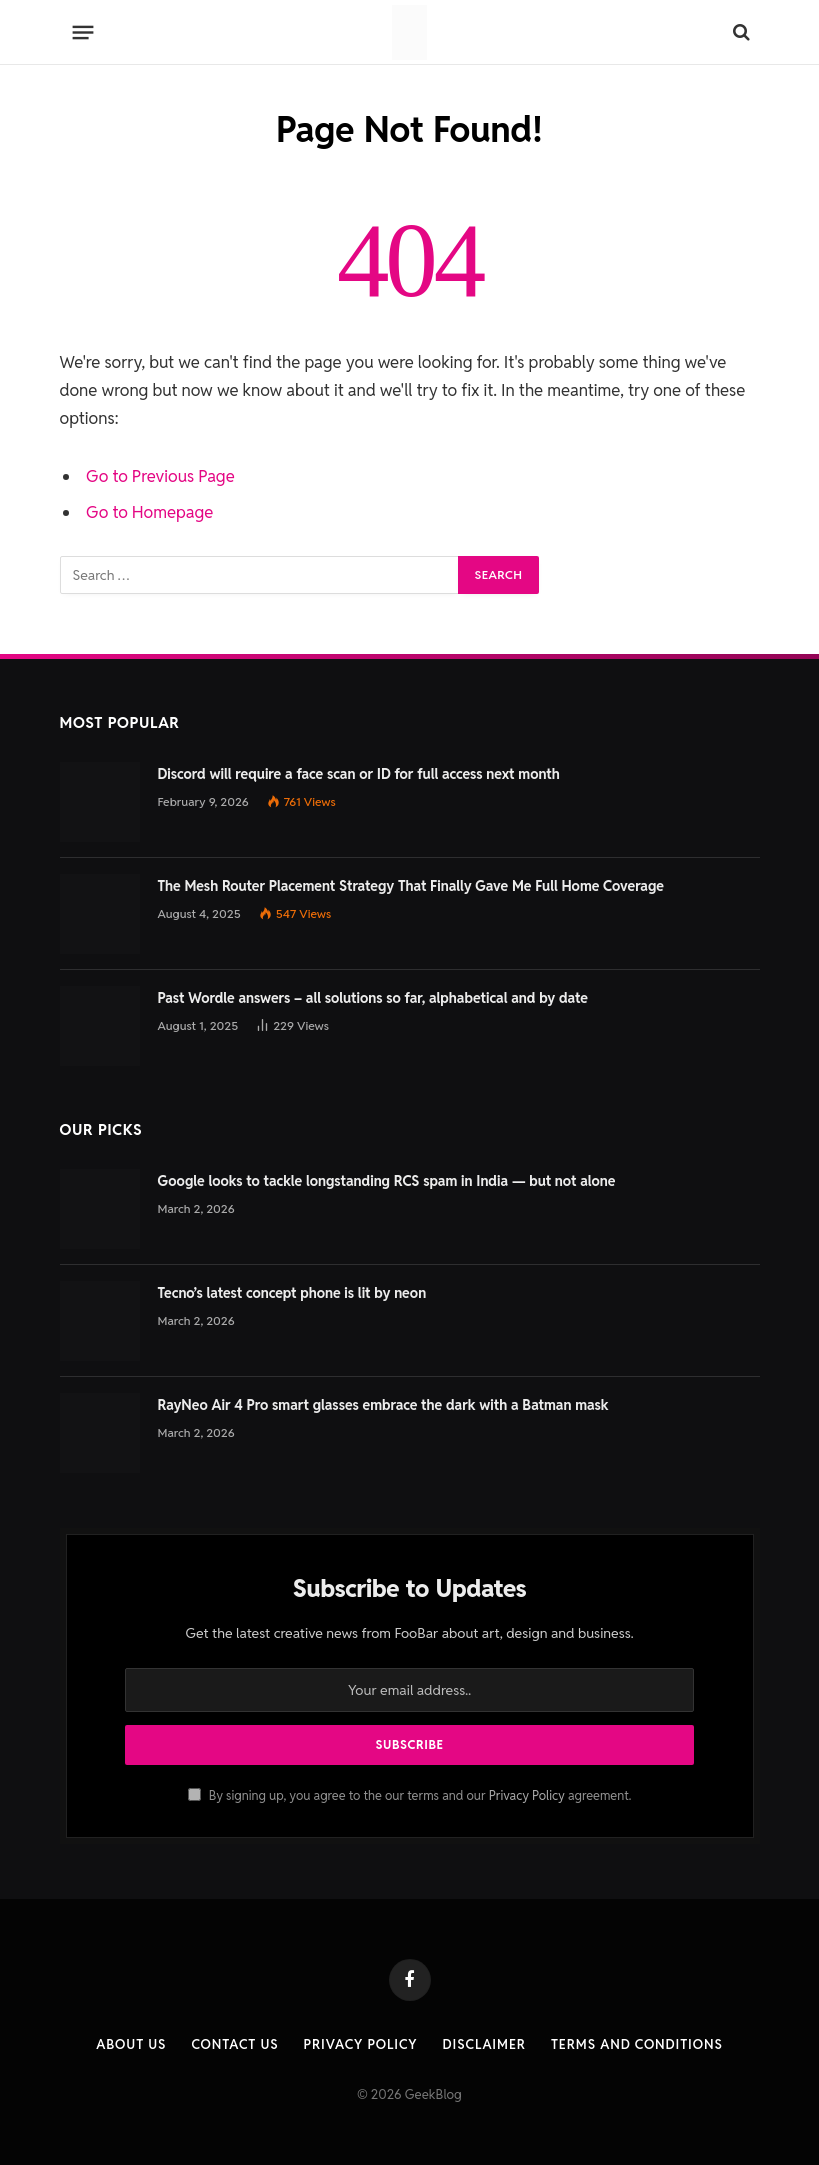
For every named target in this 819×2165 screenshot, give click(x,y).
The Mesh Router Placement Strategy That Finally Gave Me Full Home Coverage (411, 886)
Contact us (234, 2044)
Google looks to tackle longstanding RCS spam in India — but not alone (387, 1181)
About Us (131, 2044)
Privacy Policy (527, 1795)
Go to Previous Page (160, 476)
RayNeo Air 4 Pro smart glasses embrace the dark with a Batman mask (383, 1405)
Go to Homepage (149, 512)
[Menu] (82, 32)
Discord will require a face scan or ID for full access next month (359, 774)
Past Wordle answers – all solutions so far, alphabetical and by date (373, 998)
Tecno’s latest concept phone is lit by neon (292, 1293)
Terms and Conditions (637, 2044)
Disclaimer (484, 2044)
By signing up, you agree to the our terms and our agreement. (410, 1795)
